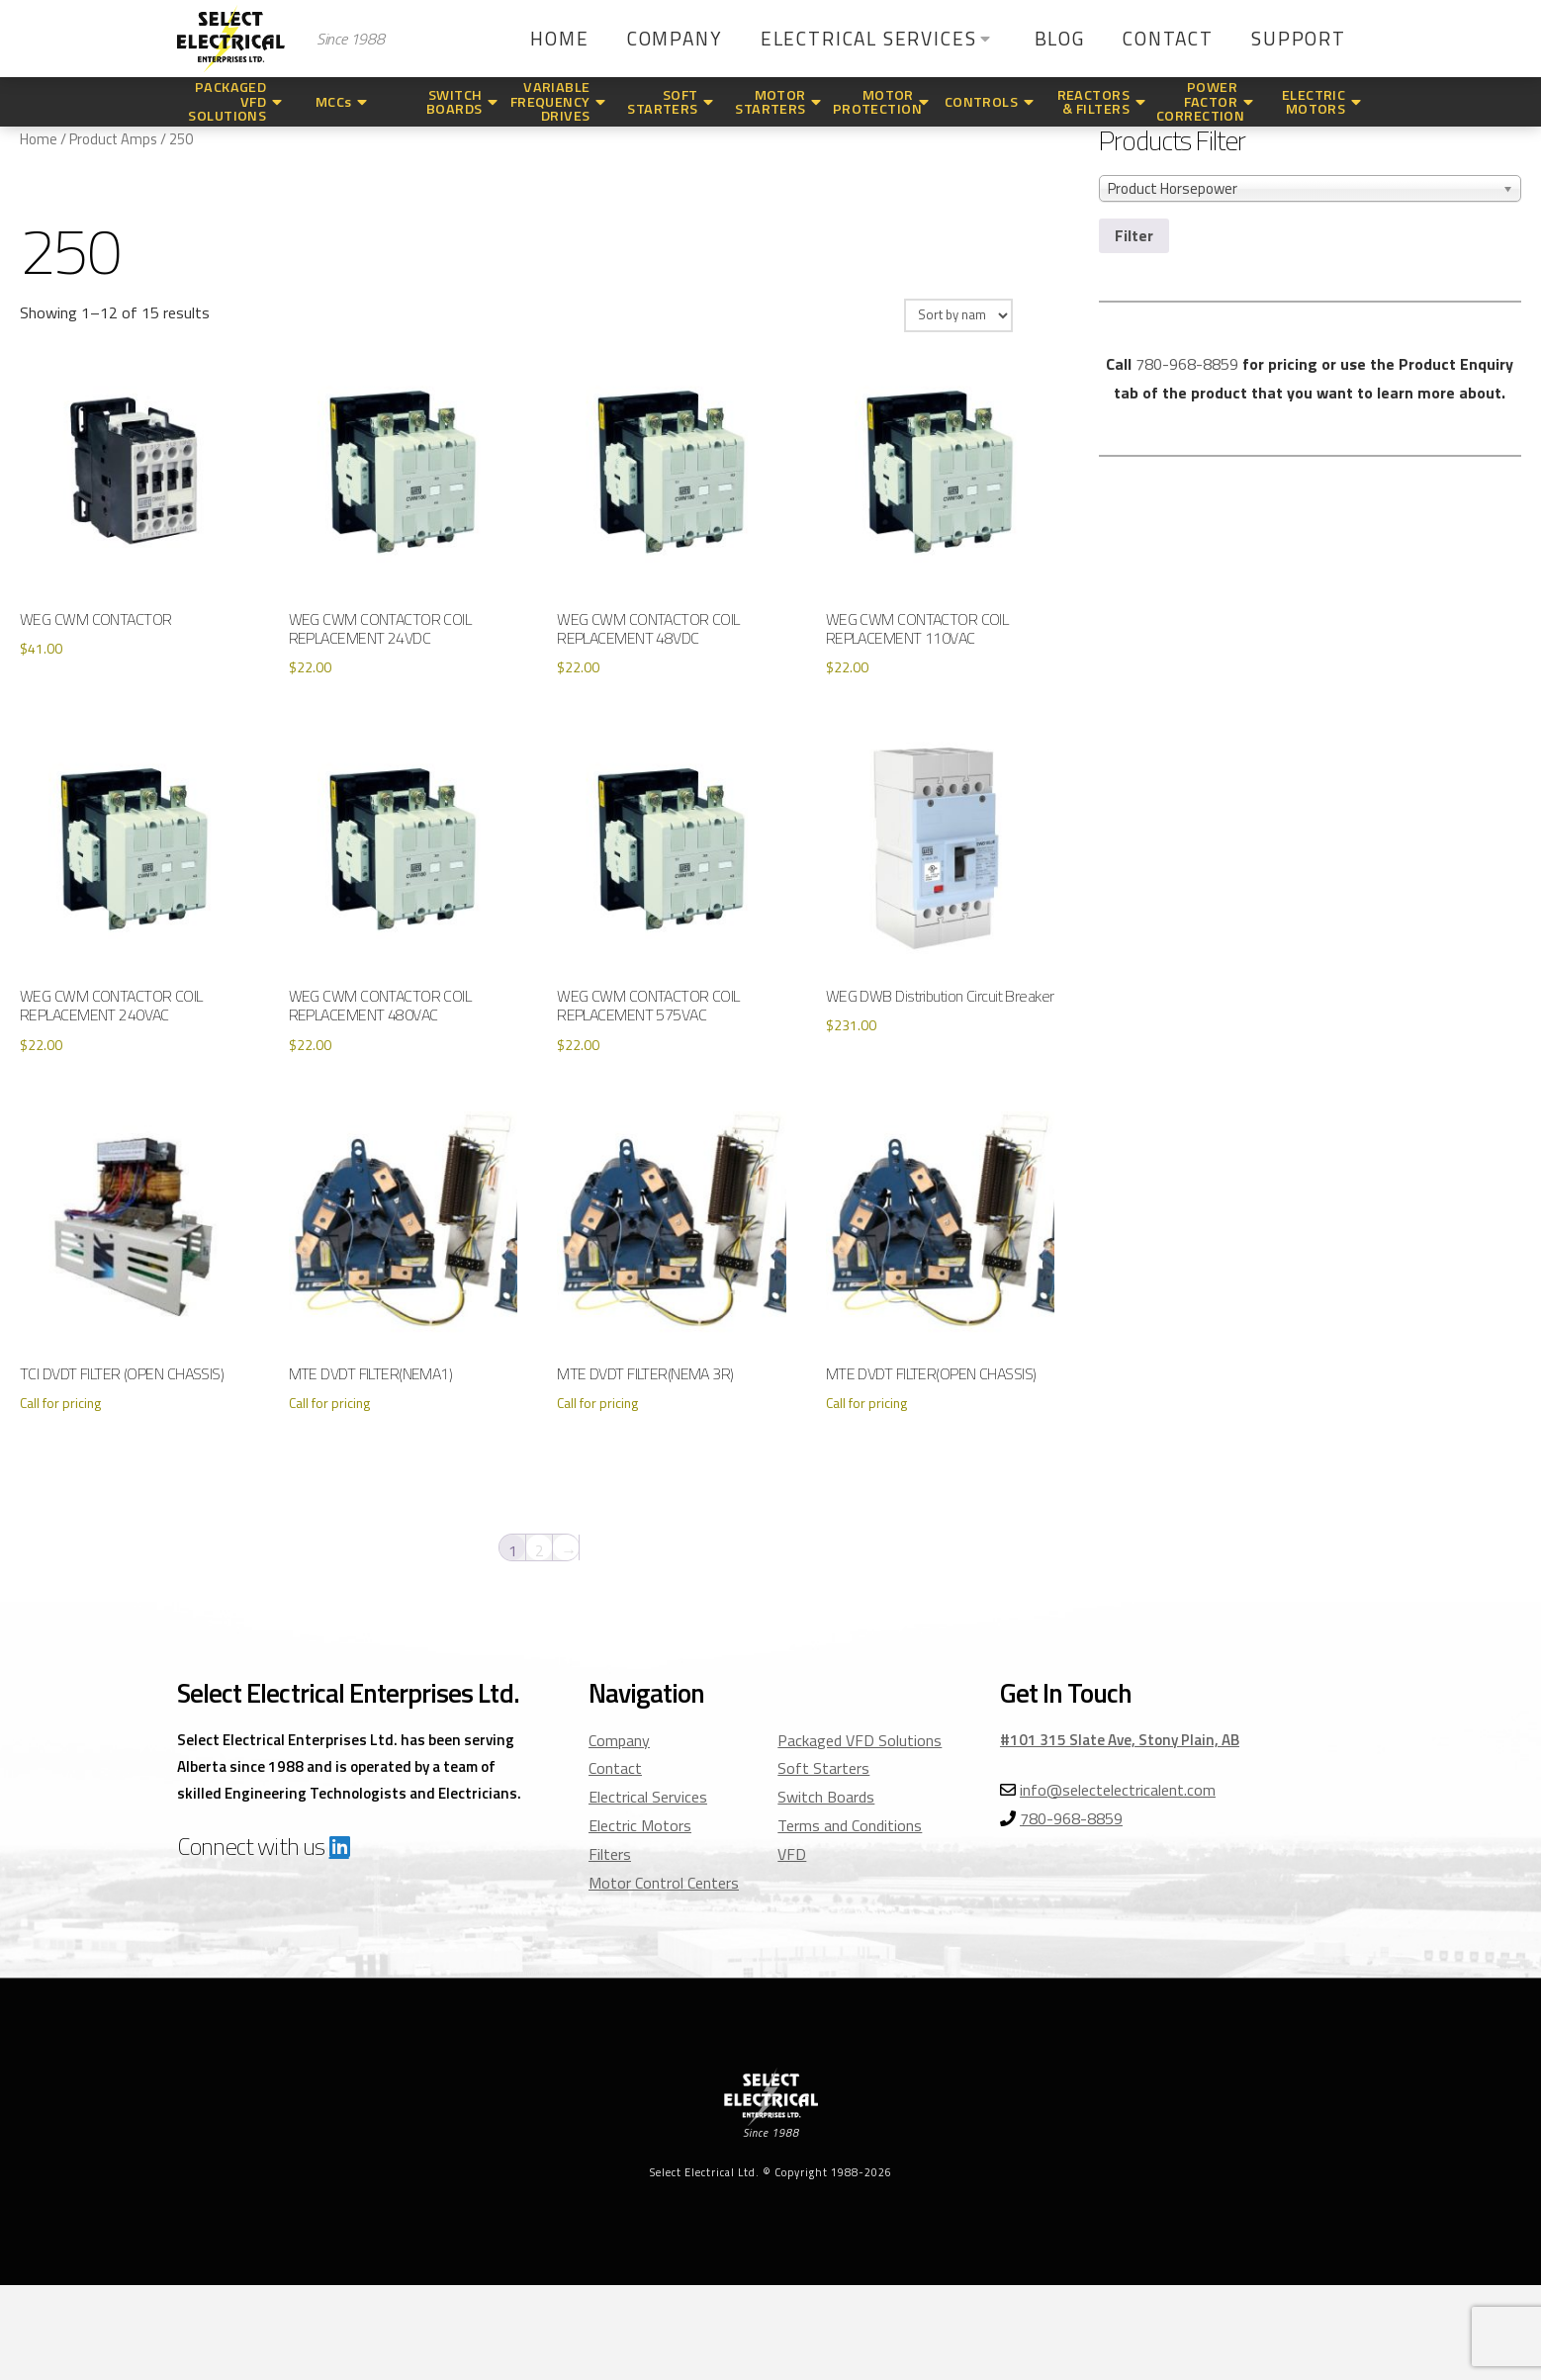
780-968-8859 (1186, 364)
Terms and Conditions (849, 1825)
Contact (615, 1768)
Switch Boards (825, 1796)
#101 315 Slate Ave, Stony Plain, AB (1119, 1739)
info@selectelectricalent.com (1118, 1790)
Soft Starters (823, 1768)
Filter (1134, 235)
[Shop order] (958, 315)
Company (619, 1740)
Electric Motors (640, 1825)
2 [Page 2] (539, 1549)
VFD (791, 1854)
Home (38, 139)
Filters (610, 1854)
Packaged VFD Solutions (859, 1740)
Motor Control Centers (664, 1883)
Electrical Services (648, 1796)
